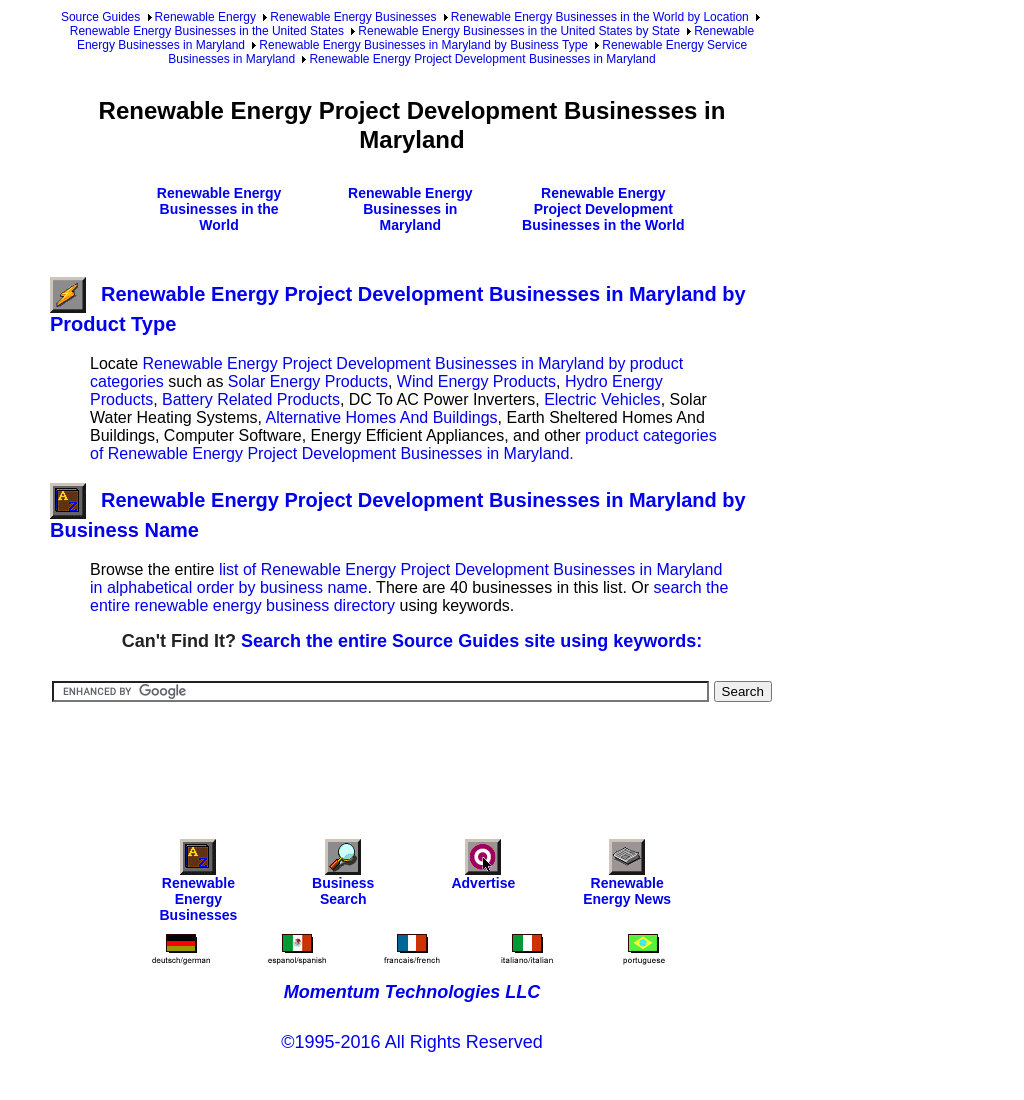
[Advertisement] (414, 757)
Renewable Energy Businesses (353, 17)
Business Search (343, 877)
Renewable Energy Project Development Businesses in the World (603, 209)
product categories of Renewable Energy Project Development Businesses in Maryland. (403, 444)
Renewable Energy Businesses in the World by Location (600, 17)
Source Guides (100, 17)
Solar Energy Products (308, 381)
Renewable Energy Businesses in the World (219, 209)
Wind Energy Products (476, 381)
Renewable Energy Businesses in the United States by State (519, 31)
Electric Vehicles (602, 399)
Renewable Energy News (627, 877)
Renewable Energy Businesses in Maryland (410, 209)
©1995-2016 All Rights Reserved (411, 1042)
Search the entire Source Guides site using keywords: (471, 641)
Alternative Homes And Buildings (381, 417)
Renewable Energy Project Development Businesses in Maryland (482, 59)
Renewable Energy (205, 17)
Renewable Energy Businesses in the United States (207, 31)
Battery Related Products (251, 399)
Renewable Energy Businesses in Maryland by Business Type (423, 45)
